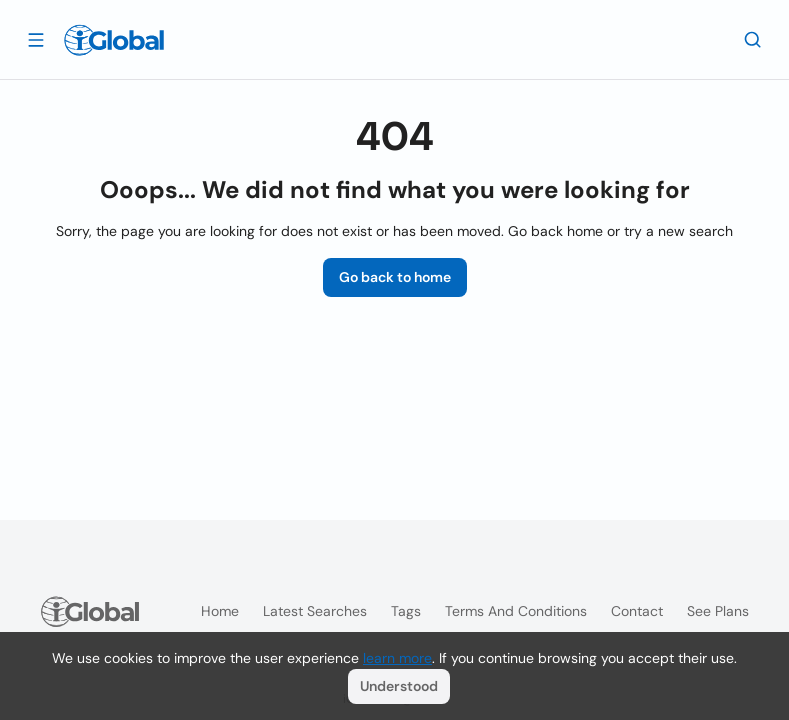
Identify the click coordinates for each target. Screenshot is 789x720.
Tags (406, 611)
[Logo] (114, 40)
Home (220, 611)
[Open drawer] (36, 39)
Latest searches (315, 611)
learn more (397, 658)
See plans (718, 611)
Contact (637, 611)
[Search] (753, 39)
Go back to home (395, 277)
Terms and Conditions (516, 611)
